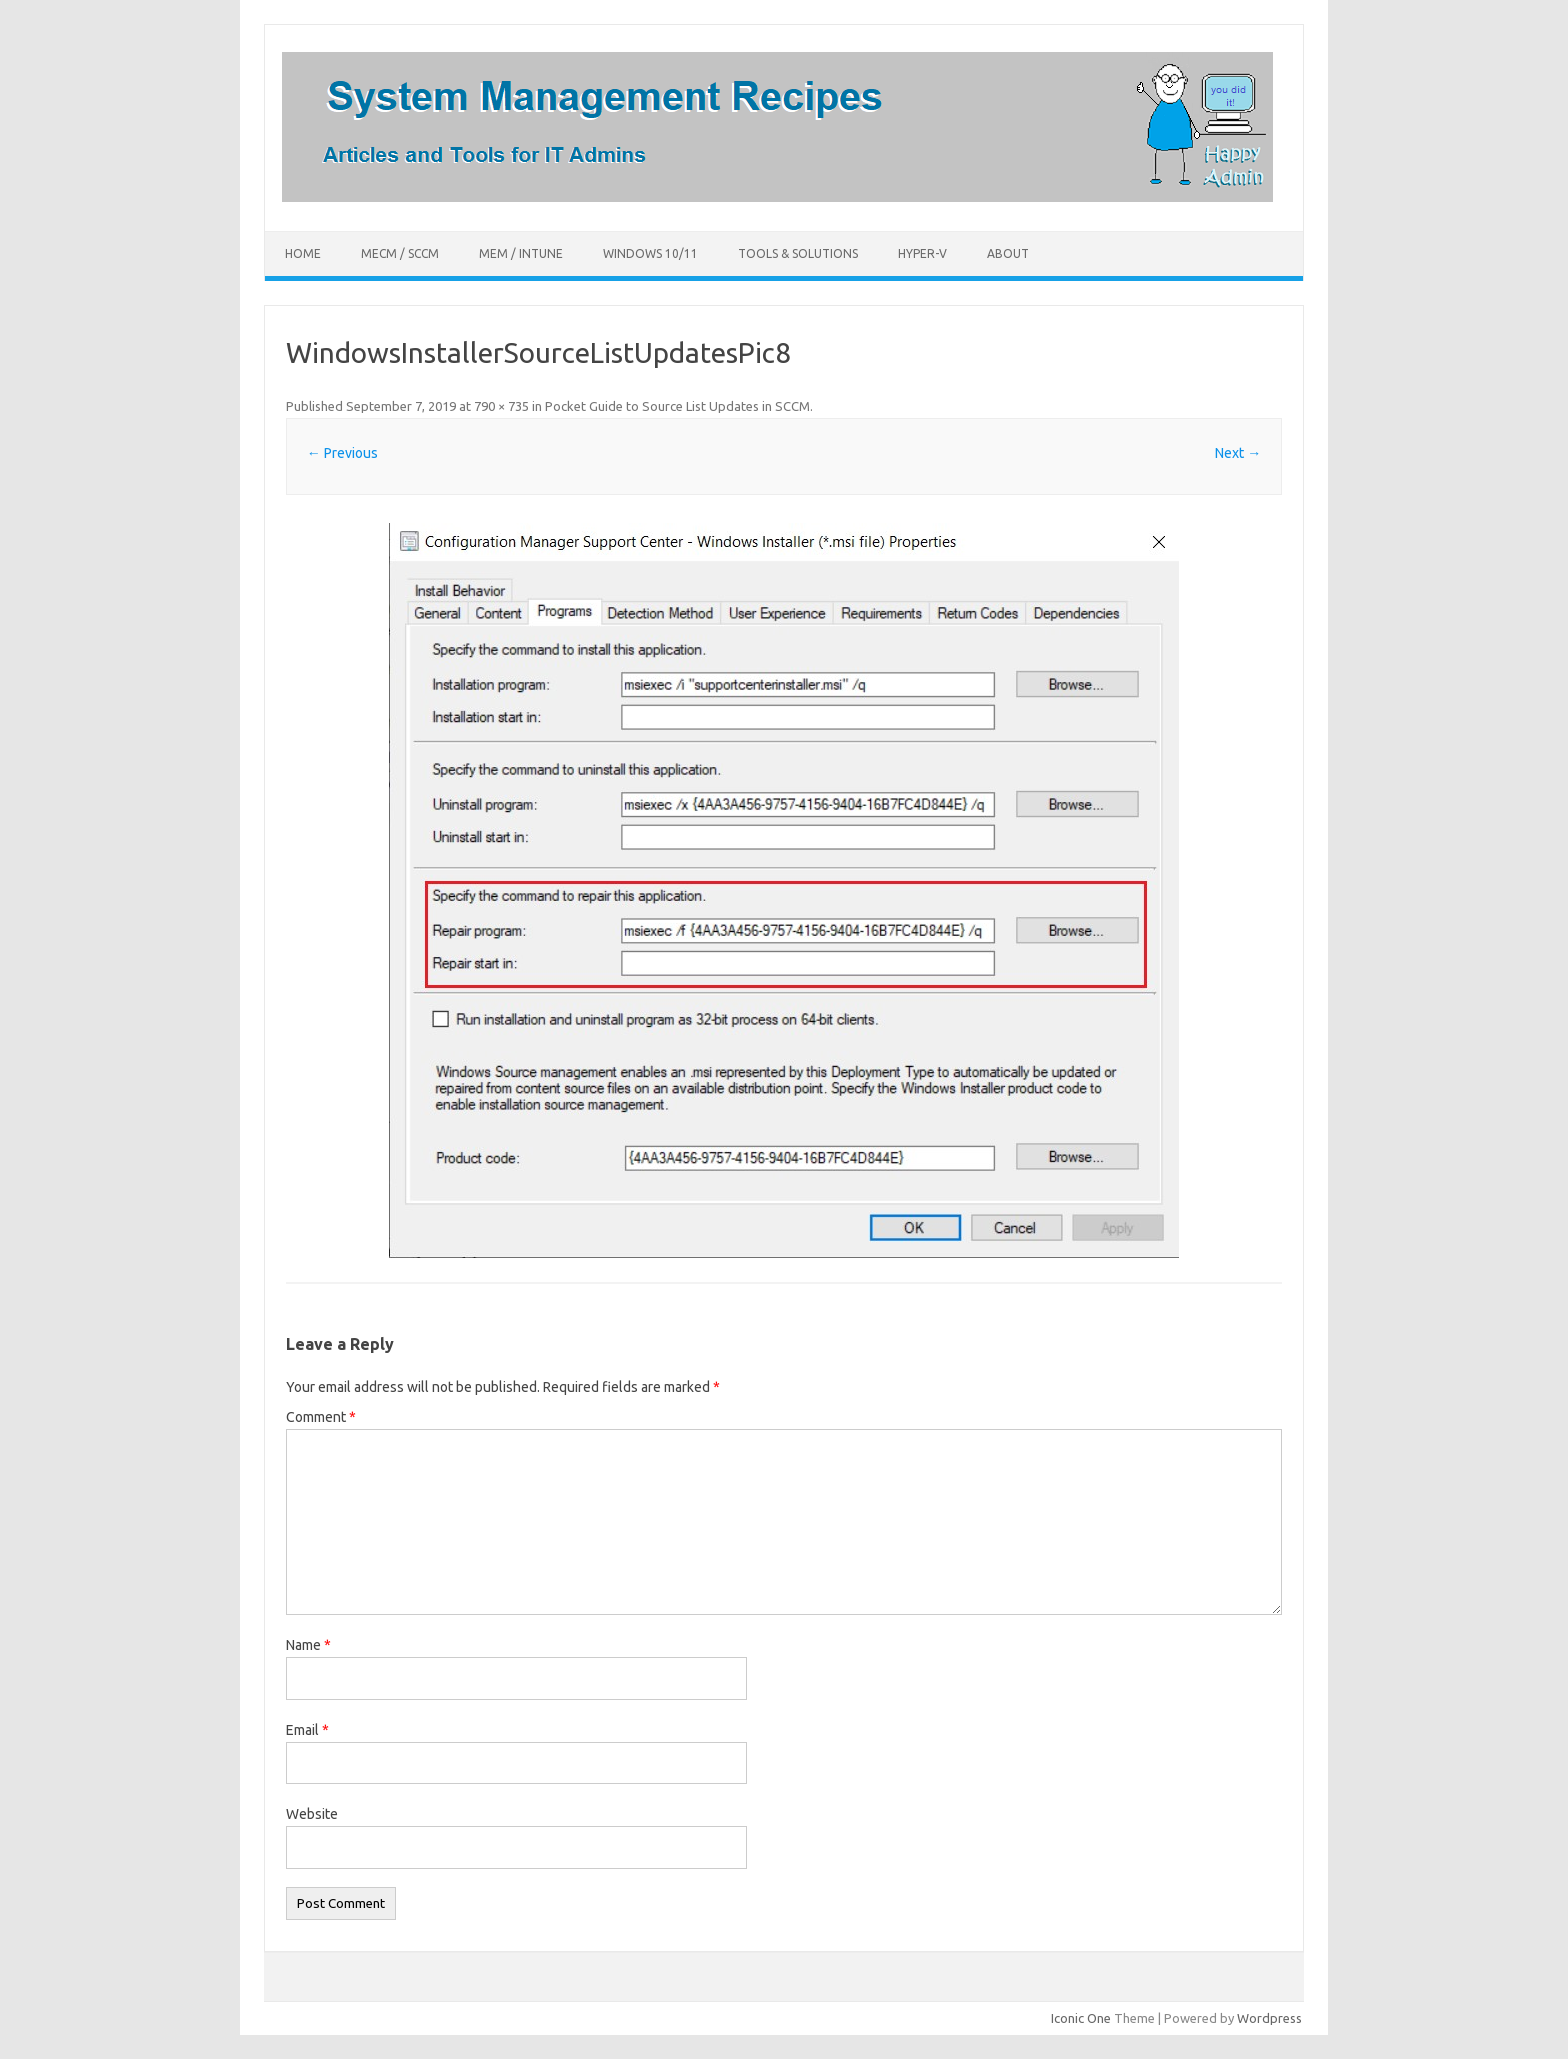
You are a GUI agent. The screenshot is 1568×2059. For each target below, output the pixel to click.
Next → (1238, 453)
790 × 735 (501, 406)
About (1008, 253)
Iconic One (1081, 2018)
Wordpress (1269, 2018)
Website (312, 1814)
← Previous (342, 453)
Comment (321, 1417)
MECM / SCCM (400, 253)
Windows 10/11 (650, 253)
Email (307, 1730)
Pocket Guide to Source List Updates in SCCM (677, 406)
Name (308, 1645)
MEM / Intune (521, 253)
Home (303, 253)
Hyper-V (922, 253)
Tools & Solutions (798, 253)
